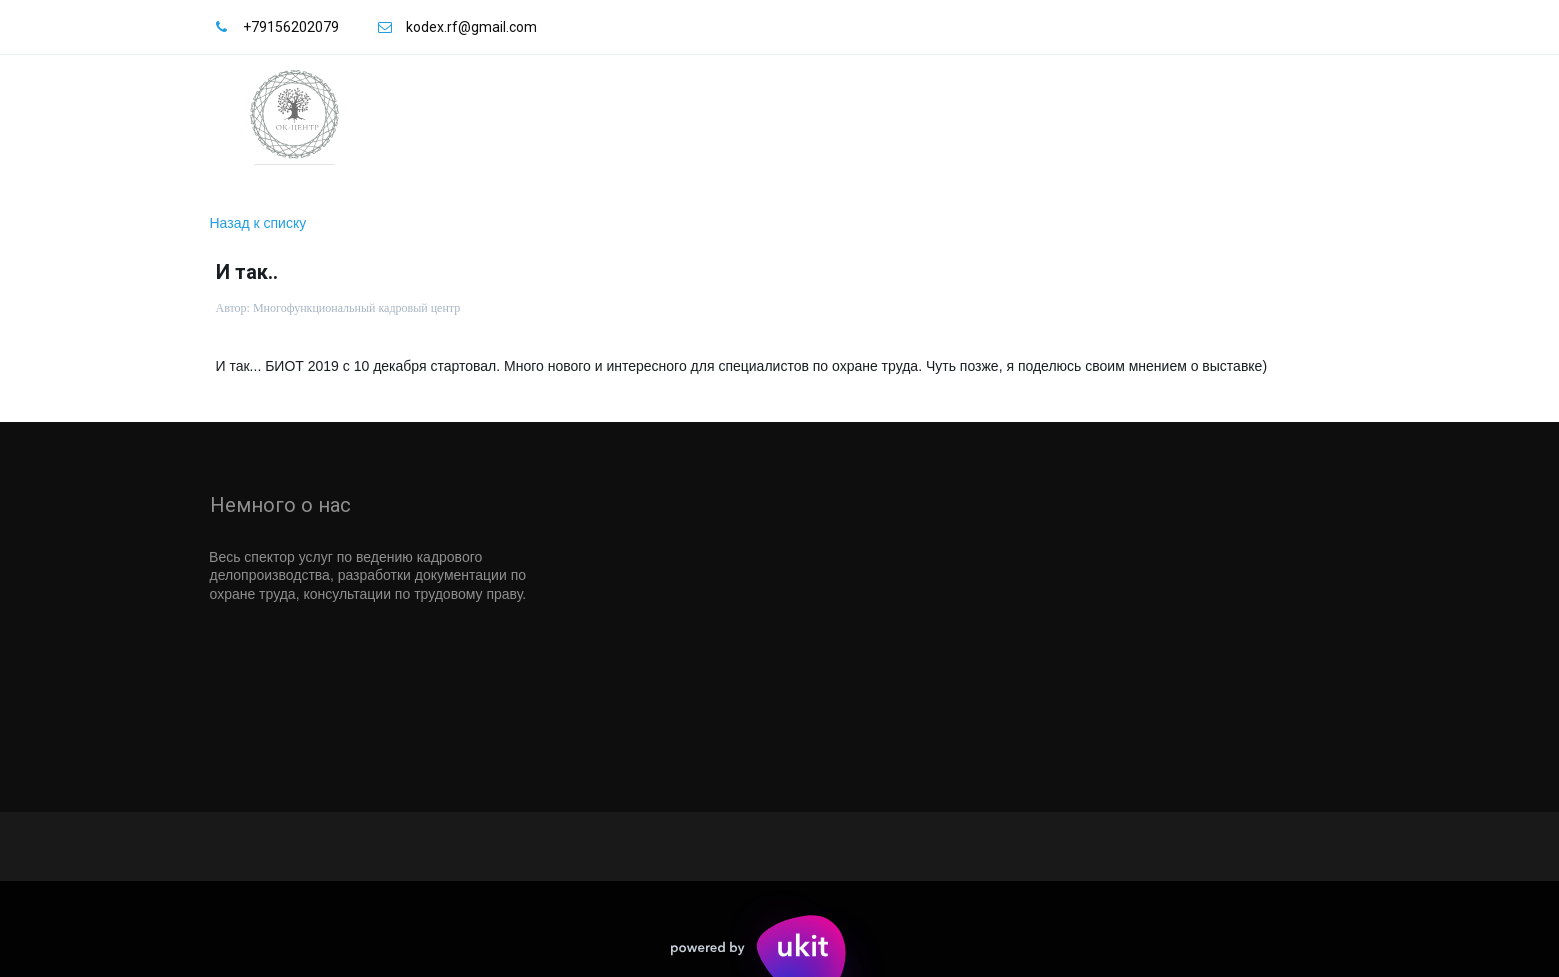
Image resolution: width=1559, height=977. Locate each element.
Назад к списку (258, 223)
